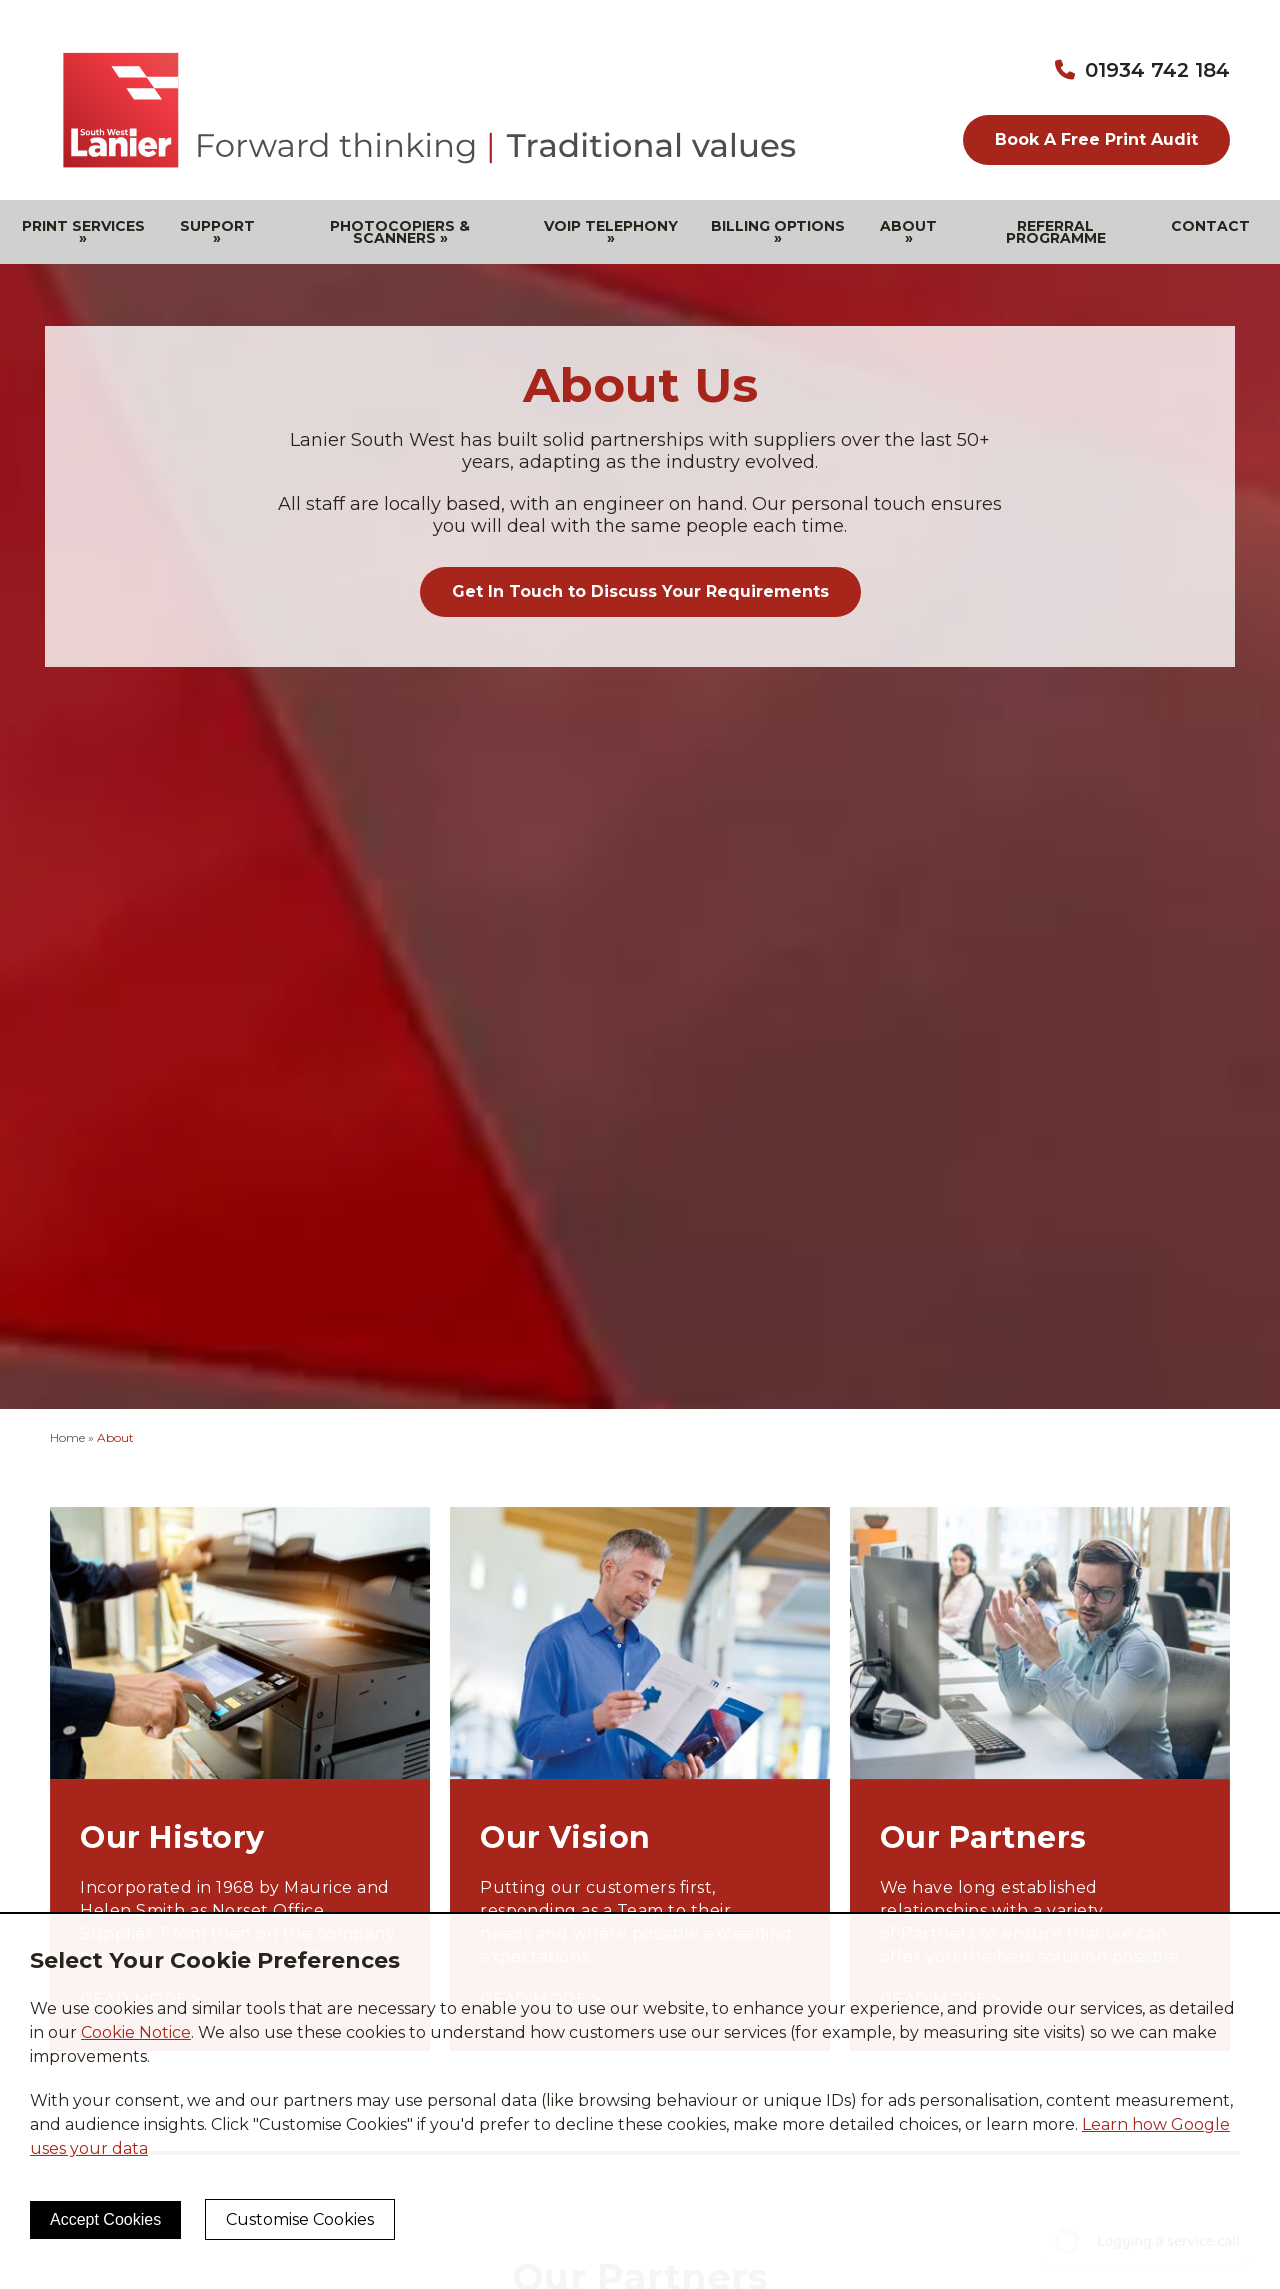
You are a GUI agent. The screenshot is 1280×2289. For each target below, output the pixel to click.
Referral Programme (1056, 232)
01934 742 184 (1157, 70)
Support (217, 232)
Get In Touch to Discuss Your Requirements (640, 591)
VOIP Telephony (611, 232)
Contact (1210, 226)
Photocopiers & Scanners (400, 232)
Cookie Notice (136, 2032)
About (908, 232)
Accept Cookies (105, 2219)
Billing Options (778, 232)
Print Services (83, 232)
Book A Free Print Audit (1096, 139)
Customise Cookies (300, 2219)
